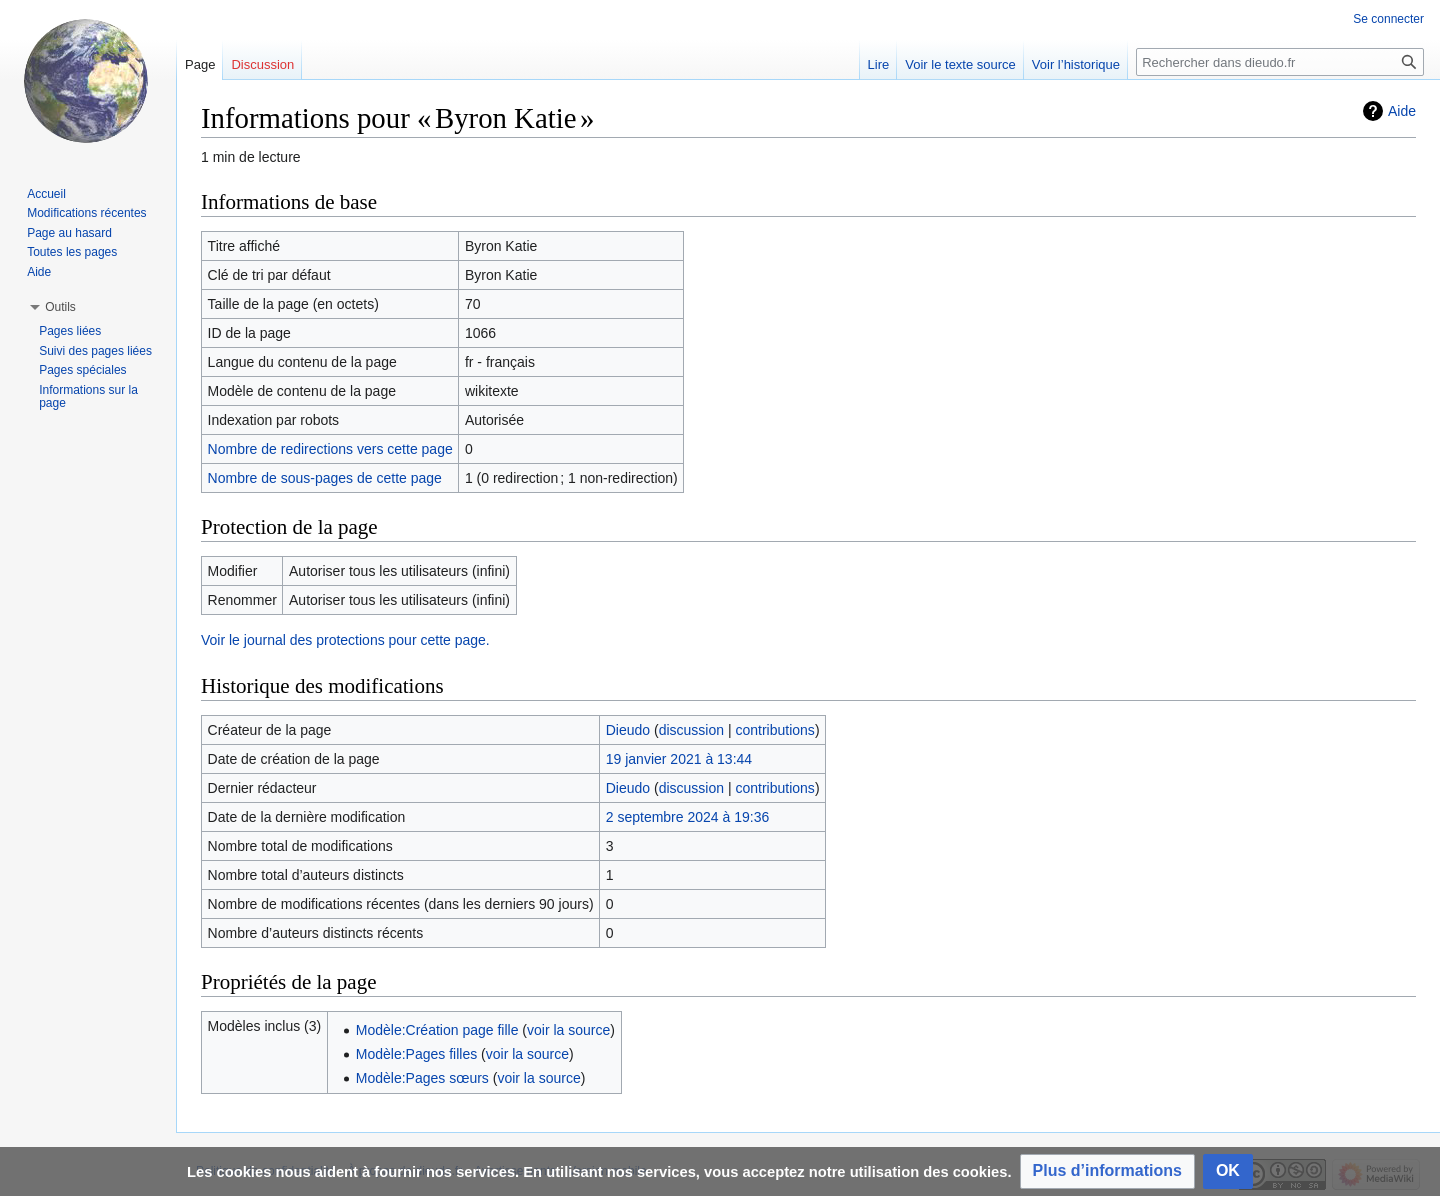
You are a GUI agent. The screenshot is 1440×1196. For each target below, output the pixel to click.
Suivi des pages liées (95, 351)
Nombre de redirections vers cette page (330, 449)
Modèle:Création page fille (437, 1030)
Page (200, 64)
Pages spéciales (82, 370)
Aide (1402, 111)
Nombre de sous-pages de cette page (325, 478)
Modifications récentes (86, 213)
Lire (879, 64)
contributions (774, 730)
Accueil (46, 194)
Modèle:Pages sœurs (422, 1078)
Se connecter (1388, 19)
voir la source (568, 1030)
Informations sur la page (88, 397)
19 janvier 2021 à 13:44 (679, 759)
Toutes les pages (72, 252)
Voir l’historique (1076, 64)
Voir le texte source (960, 64)
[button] (1107, 1171)
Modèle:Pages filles (416, 1054)
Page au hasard (69, 233)
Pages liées (70, 331)
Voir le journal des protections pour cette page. (345, 640)
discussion (691, 730)
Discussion (262, 64)
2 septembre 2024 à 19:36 (687, 817)
